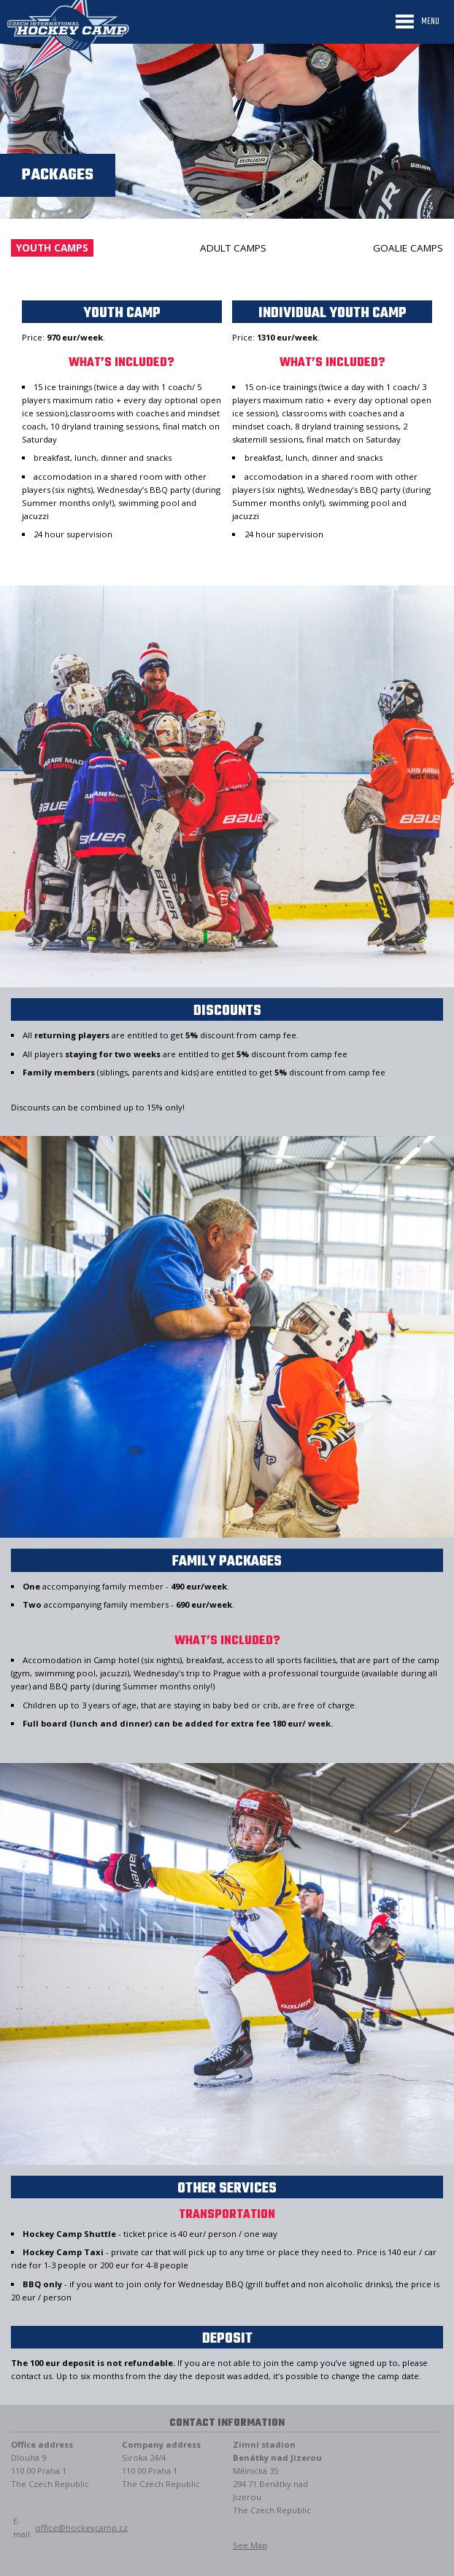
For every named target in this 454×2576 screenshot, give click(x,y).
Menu (430, 21)
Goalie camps (408, 247)
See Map (250, 2545)
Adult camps (233, 247)
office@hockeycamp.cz (81, 2527)
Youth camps (52, 247)
